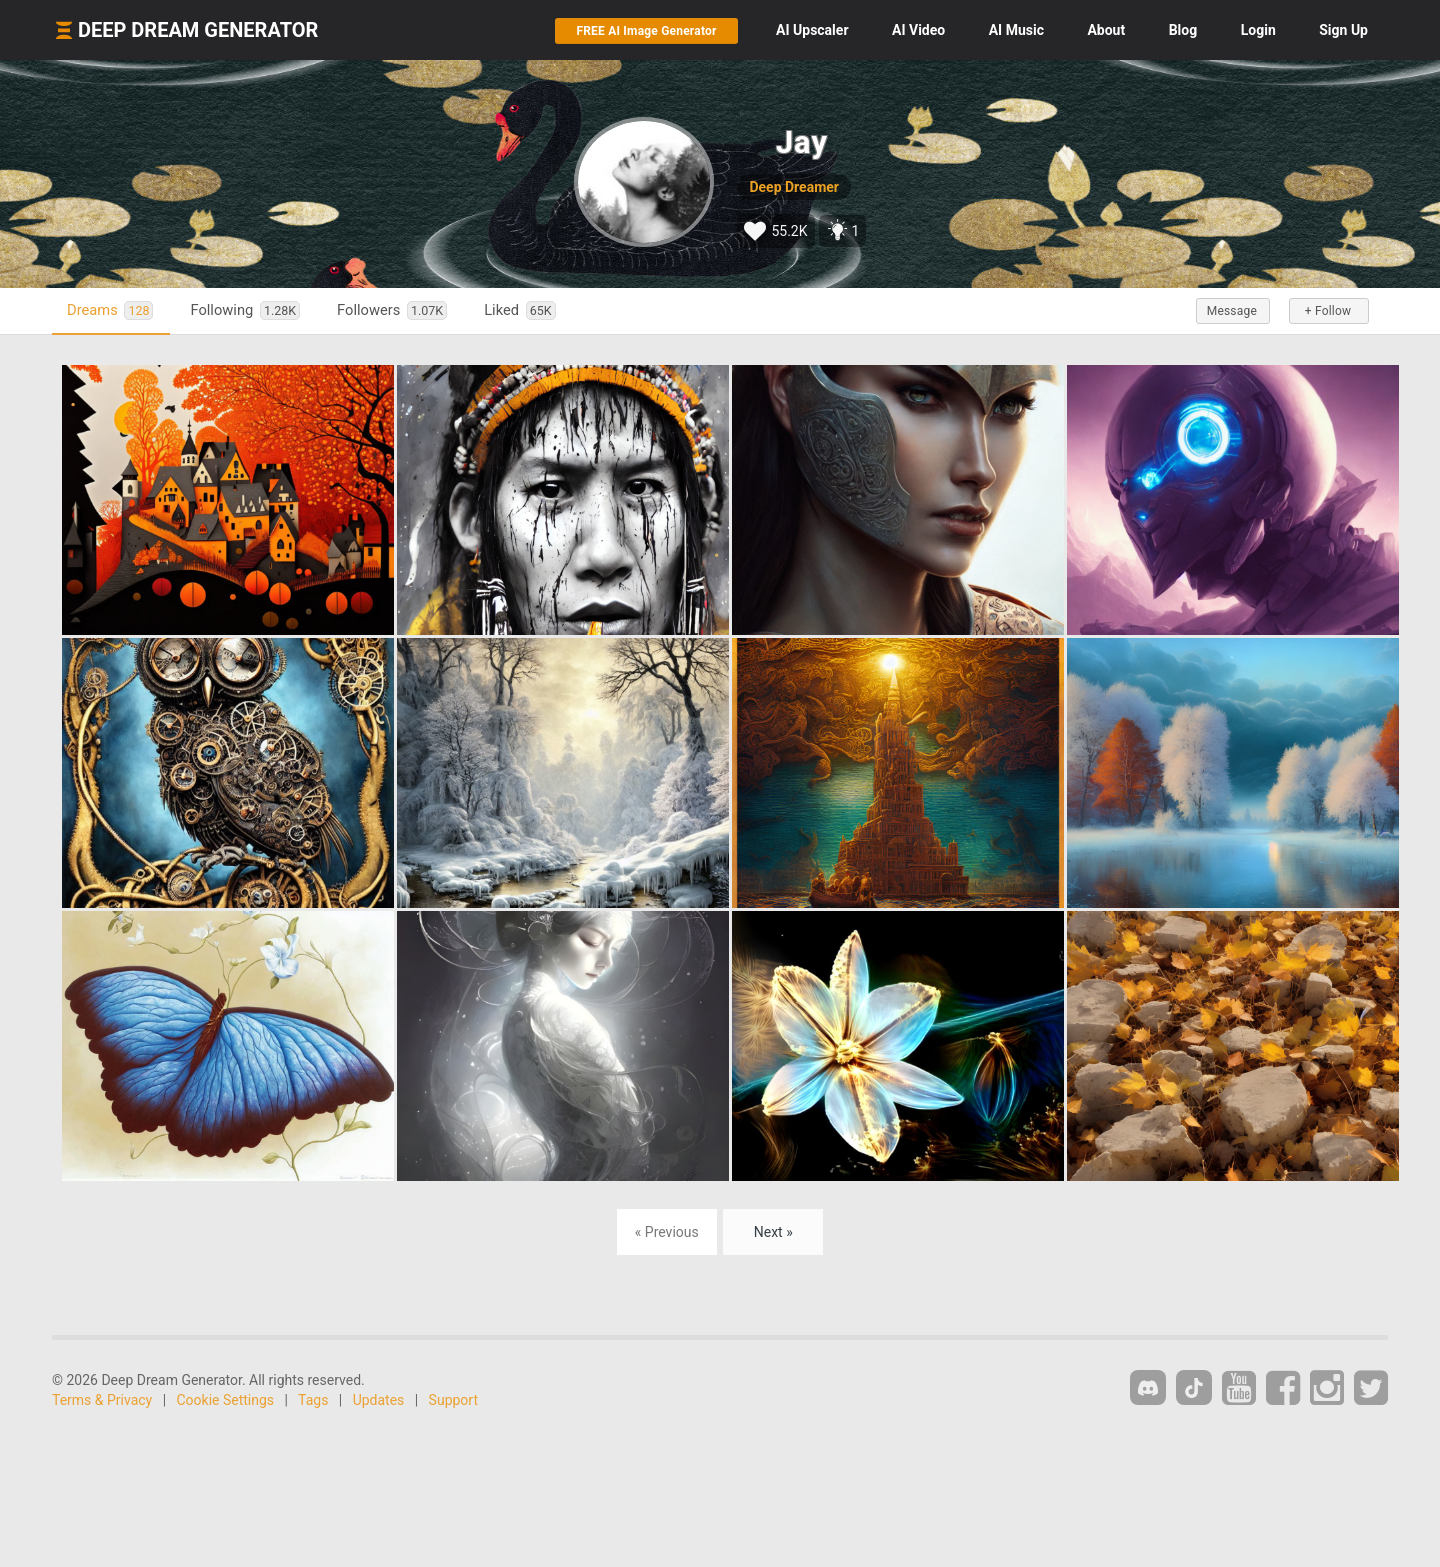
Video (918, 30)
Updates (379, 1400)
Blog (1183, 30)
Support (453, 1400)
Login (1258, 30)
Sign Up (1343, 30)
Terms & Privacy (102, 1400)
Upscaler (812, 30)
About (1106, 30)
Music (1016, 30)
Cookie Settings (226, 1400)
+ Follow (1328, 311)
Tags (313, 1400)
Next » (773, 1232)
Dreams (110, 310)
